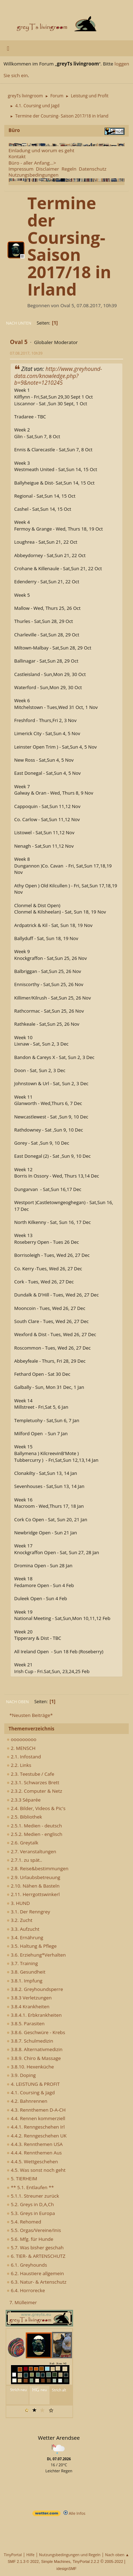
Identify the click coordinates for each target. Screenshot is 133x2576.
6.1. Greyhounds (27, 2265)
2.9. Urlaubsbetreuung (33, 1877)
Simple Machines (55, 2561)
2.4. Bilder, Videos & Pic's (36, 1808)
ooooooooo (22, 1739)
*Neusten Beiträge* (30, 1715)
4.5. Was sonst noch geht (36, 2170)
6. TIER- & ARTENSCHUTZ (36, 2256)
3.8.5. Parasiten (26, 2023)
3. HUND (18, 1903)
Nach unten (18, 323)
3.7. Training (22, 1963)
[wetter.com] (46, 2514)
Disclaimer (47, 169)
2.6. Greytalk (22, 1842)
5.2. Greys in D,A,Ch (30, 2204)
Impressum (21, 169)
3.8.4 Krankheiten (28, 2006)
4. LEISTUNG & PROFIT (33, 2084)
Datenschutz (92, 169)
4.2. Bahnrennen (27, 2101)
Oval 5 (19, 342)
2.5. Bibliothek (24, 1817)
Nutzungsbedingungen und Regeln (69, 2554)
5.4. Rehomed (24, 2222)
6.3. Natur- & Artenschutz (36, 2282)
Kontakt (17, 156)
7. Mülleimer (23, 2302)
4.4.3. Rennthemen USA (35, 2144)
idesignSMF (66, 2568)
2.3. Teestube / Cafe (30, 1774)
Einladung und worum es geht (41, 150)
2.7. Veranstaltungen (31, 1851)
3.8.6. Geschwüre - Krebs (36, 2032)
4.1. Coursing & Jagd (31, 2092)
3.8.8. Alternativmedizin (34, 2049)
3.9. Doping (21, 2075)
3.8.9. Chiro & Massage (34, 2058)
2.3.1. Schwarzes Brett (33, 1782)
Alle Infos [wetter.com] (74, 2513)
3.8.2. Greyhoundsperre (35, 1989)
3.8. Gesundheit (26, 1972)
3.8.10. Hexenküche (30, 2066)
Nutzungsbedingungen (34, 175)
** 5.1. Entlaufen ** (30, 2187)
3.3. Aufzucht (23, 1929)
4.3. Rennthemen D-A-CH (36, 2110)
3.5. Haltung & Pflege (32, 1946)
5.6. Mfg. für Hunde (30, 2239)
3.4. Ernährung (25, 1937)
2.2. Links (19, 1765)
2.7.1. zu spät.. (24, 1860)
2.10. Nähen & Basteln (33, 1886)
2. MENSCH (21, 1748)
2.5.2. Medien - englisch (34, 1834)
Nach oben (17, 1701)
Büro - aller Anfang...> (32, 163)
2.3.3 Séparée (24, 1800)
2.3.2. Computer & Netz (34, 1791)
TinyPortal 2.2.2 (86, 2561)
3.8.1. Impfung (25, 1980)
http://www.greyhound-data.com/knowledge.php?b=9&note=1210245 (58, 376)
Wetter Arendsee (59, 2437)
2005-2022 (114, 2561)
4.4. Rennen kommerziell (36, 2118)
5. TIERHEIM (22, 2178)
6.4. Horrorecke (26, 2290)
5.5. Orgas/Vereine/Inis (34, 2230)
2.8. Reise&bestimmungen (37, 1868)
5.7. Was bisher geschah (35, 2247)
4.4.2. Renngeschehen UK (37, 2136)
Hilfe (30, 2554)
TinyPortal (13, 2554)
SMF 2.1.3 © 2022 (23, 2561)
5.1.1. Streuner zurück (33, 2196)
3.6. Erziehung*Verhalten (36, 1955)
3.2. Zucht (19, 1920)
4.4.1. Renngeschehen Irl (36, 2127)
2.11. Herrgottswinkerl (33, 1894)
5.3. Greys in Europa (31, 2213)
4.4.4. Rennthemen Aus (34, 2152)
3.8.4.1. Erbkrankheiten (34, 2015)
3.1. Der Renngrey (28, 1911)
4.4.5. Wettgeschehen (32, 2161)
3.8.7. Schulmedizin (30, 2041)
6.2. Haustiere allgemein (35, 2273)
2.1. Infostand (24, 1756)
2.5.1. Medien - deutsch (34, 1825)
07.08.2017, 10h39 (26, 353)
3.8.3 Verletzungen (29, 1997)
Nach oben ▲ (117, 2554)
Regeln (68, 169)
